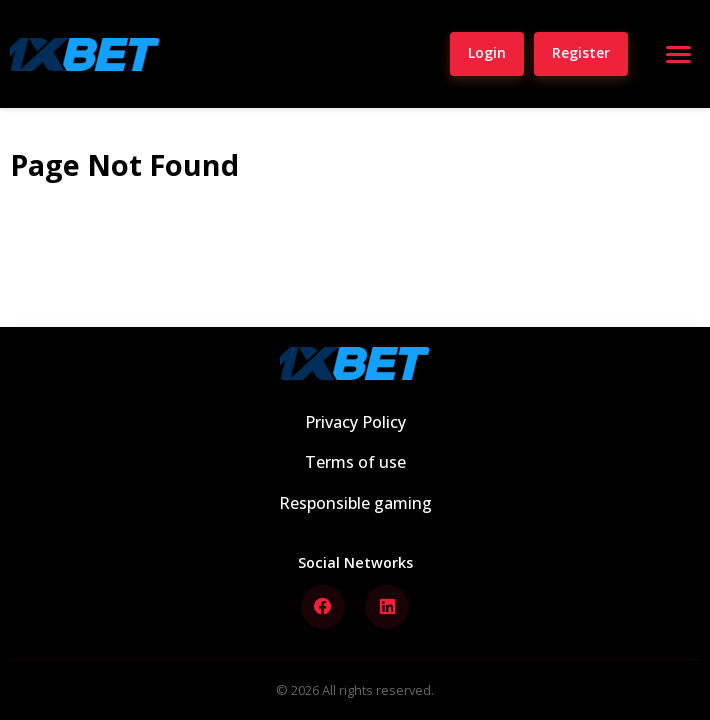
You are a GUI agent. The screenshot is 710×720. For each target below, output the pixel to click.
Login (487, 52)
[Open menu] (678, 54)
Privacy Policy (355, 422)
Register (581, 52)
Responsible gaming (355, 503)
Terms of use (355, 462)
